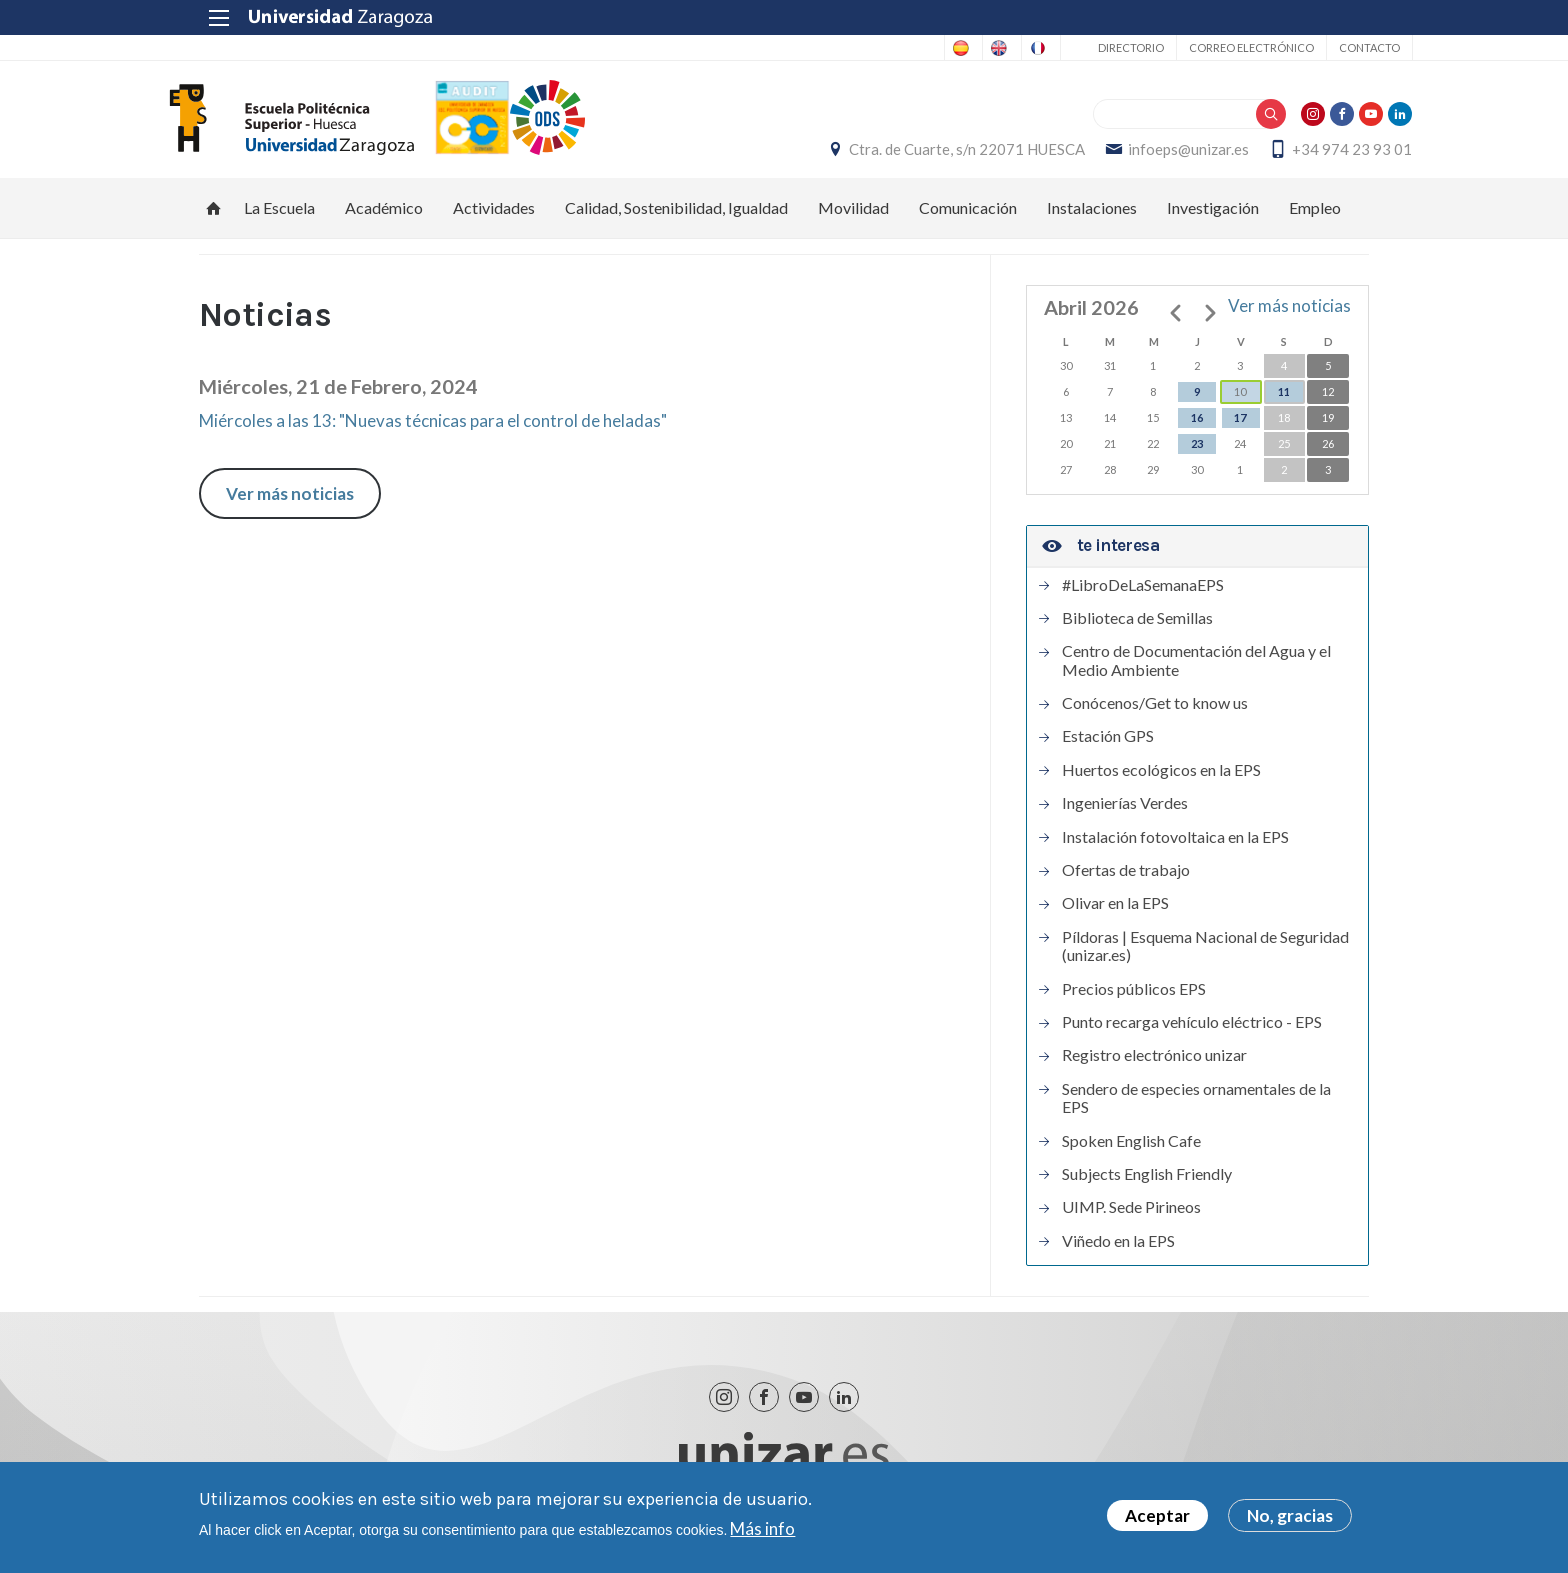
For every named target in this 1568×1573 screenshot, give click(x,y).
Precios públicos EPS (1134, 1000)
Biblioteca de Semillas (1137, 629)
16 (1197, 429)
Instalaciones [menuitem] (1092, 219)
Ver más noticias (290, 504)
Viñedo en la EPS (1118, 1252)
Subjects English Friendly (1147, 1185)
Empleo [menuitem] (1315, 219)
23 (1197, 455)
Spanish (831, 48)
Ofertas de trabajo (1126, 881)
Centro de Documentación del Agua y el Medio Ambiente (1196, 671)
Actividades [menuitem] (494, 219)
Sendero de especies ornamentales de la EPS (1196, 1109)
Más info (762, 1529)
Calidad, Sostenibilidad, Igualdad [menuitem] (676, 219)
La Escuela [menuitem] (279, 219)
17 (1240, 429)
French (988, 48)
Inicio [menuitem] (214, 220)
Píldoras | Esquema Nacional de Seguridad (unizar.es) (1205, 957)
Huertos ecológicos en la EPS (1161, 781)
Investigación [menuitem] (1213, 219)
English (910, 48)
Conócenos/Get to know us (1155, 714)
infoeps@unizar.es (1145, 155)
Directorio (1087, 47)
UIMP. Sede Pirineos (1131, 1218)
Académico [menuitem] (384, 219)
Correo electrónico (1207, 47)
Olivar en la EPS (1115, 915)
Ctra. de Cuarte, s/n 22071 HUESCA (924, 155)
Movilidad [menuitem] (853, 219)
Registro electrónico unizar (1154, 1066)
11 (1284, 403)
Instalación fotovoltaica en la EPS (1175, 848)
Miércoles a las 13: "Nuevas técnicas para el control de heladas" (433, 431)
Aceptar (1157, 1517)
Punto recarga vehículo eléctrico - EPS (1192, 1033)
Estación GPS (1108, 748)
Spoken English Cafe (1131, 1152)
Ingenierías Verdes (1125, 814)
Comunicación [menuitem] (968, 219)
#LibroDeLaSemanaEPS (1143, 596)
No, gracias (1290, 1517)
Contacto (1325, 47)
